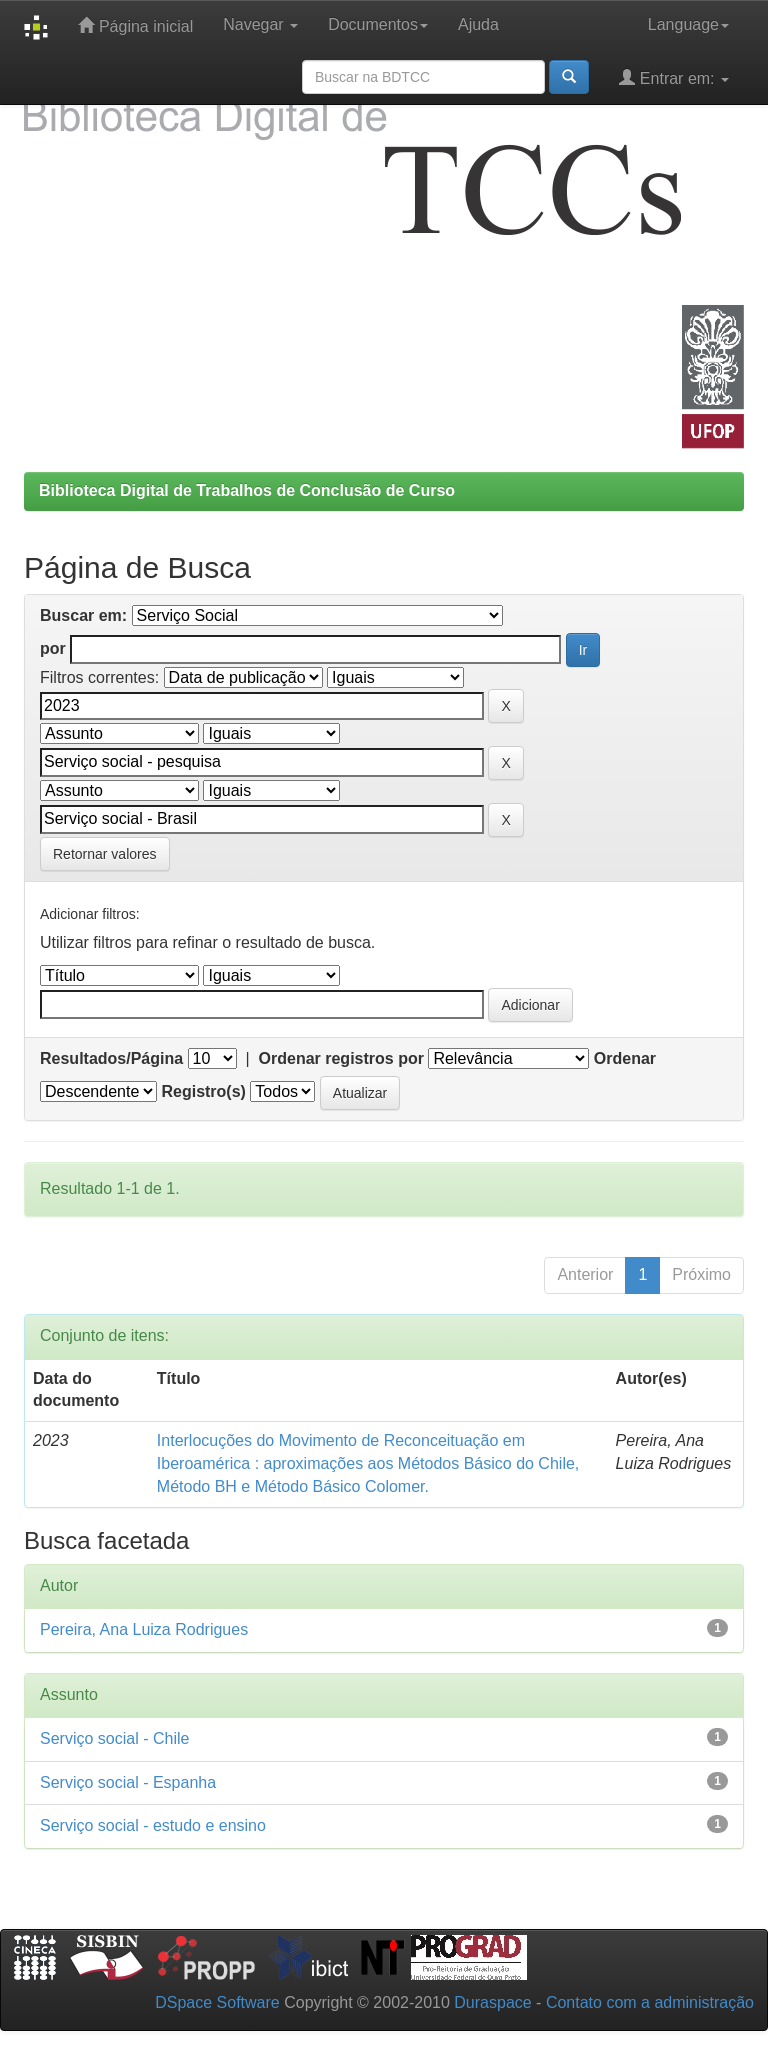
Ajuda (478, 24)
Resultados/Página (111, 1058)
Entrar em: (674, 77)
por (53, 648)
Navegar (260, 24)
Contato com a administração (650, 2002)
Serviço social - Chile (114, 1738)
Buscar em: (83, 615)
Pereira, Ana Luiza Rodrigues (144, 1629)
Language (688, 24)
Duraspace (492, 2002)
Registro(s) (203, 1091)
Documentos (378, 24)
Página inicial (135, 25)
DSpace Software (217, 2002)
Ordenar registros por (341, 1058)
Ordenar (625, 1058)
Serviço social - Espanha (128, 1782)
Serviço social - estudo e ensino (153, 1825)
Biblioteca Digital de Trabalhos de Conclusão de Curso (247, 490)
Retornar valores (105, 854)
